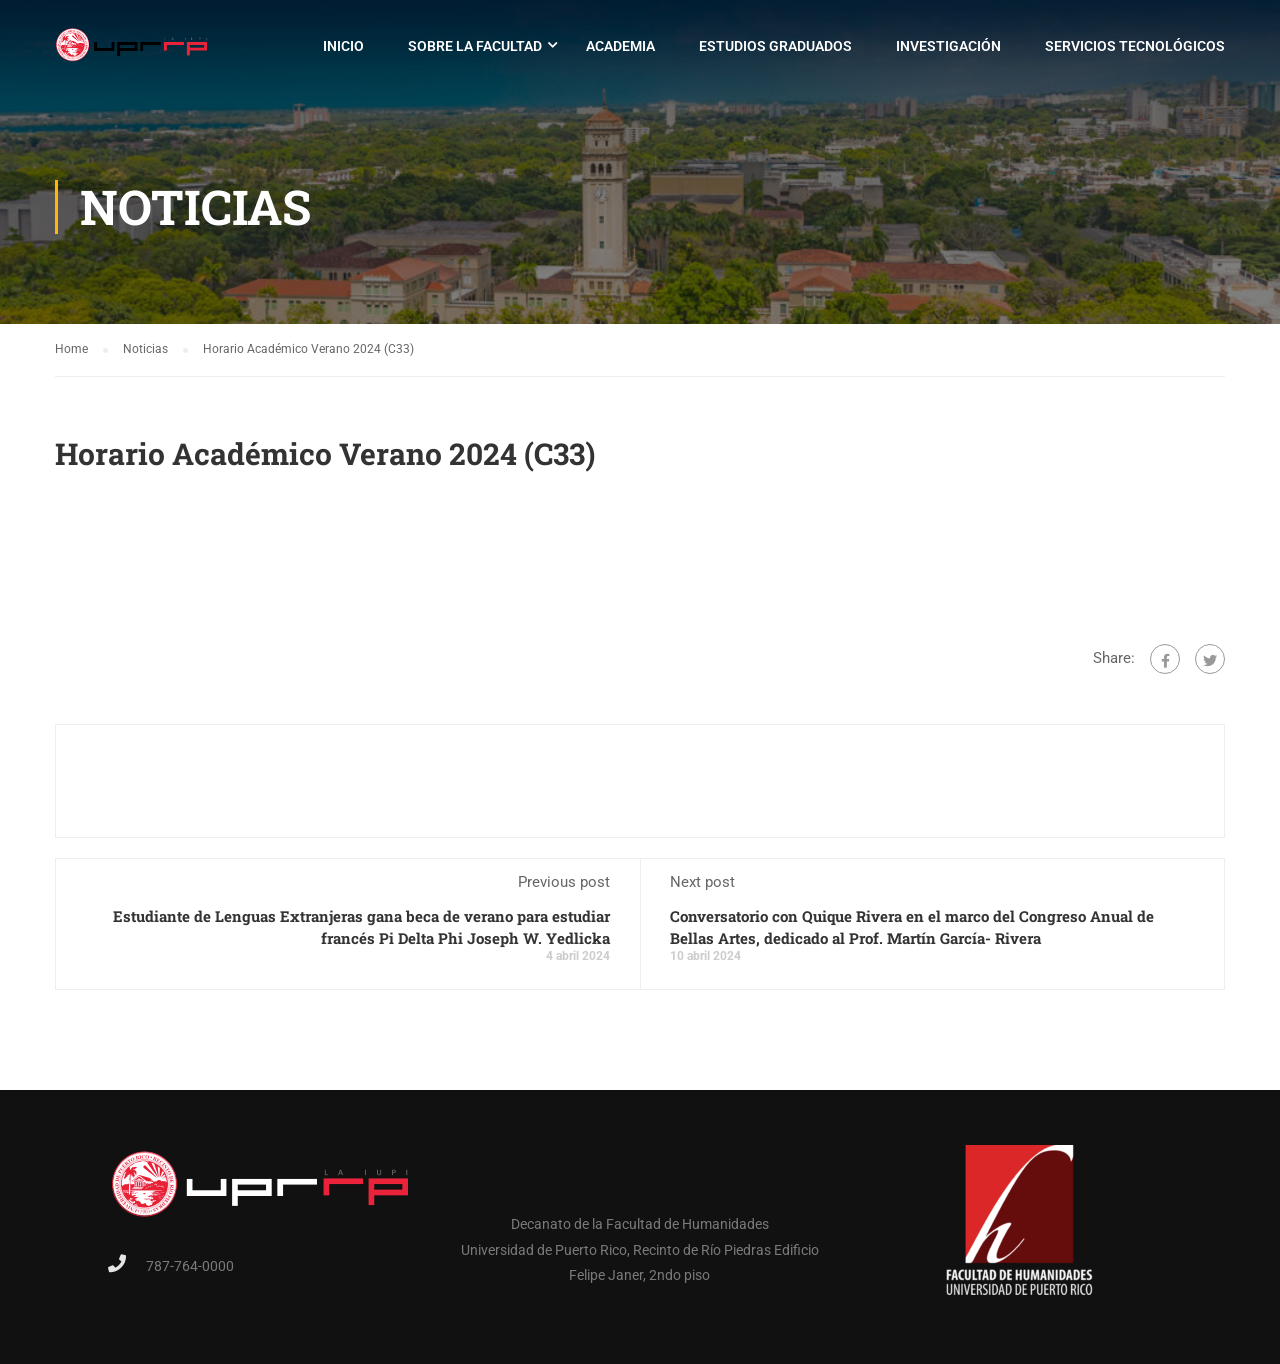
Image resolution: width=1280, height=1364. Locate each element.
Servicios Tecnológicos (1135, 46)
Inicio (343, 46)
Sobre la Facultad (475, 46)
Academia (620, 46)
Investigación (948, 46)
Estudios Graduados (775, 46)
